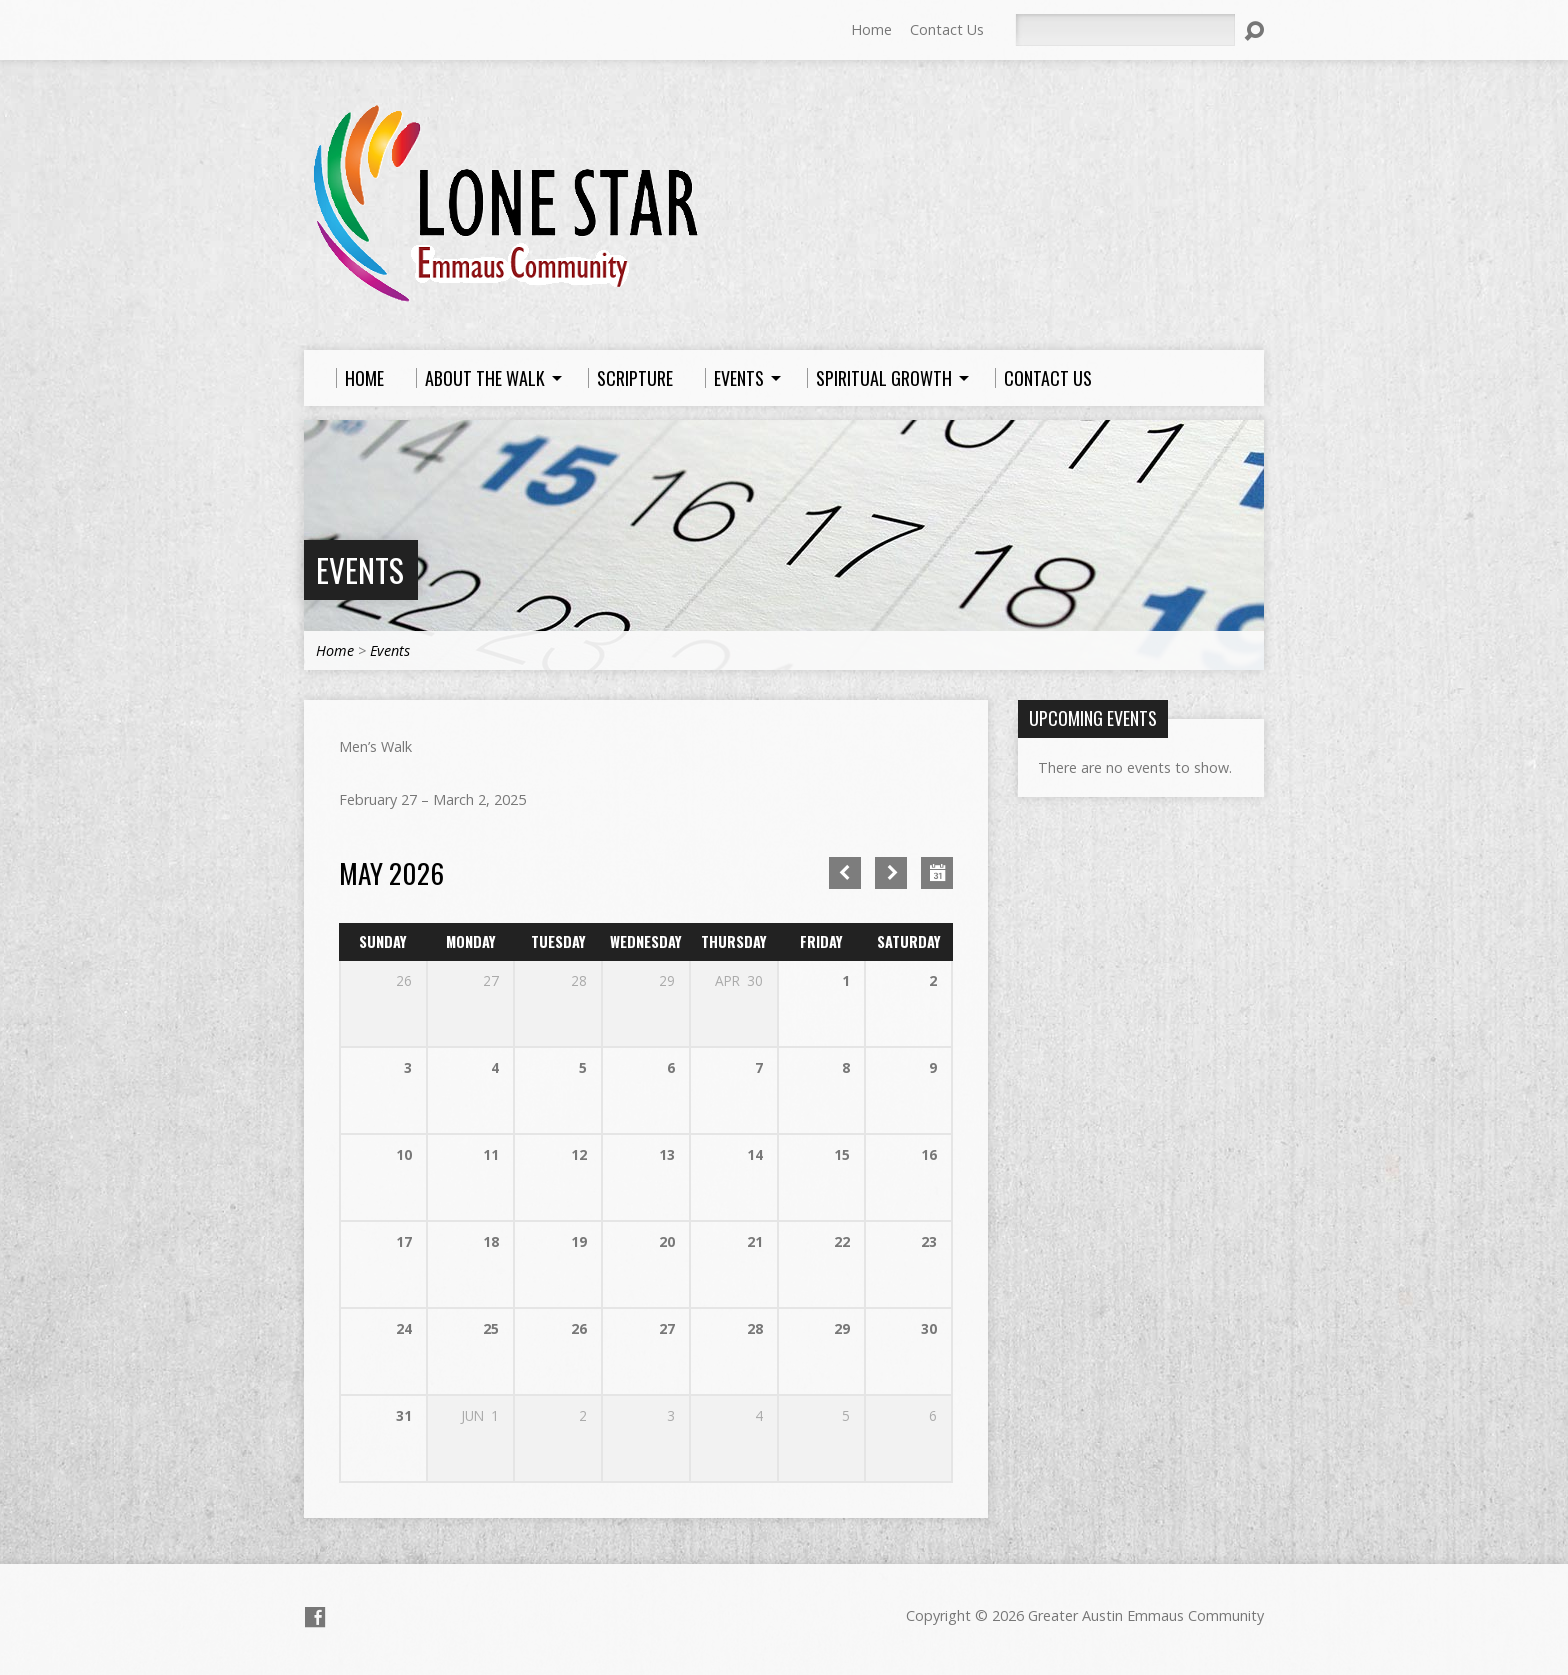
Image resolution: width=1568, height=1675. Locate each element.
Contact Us (947, 29)
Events (360, 569)
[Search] (1125, 30)
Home (871, 29)
